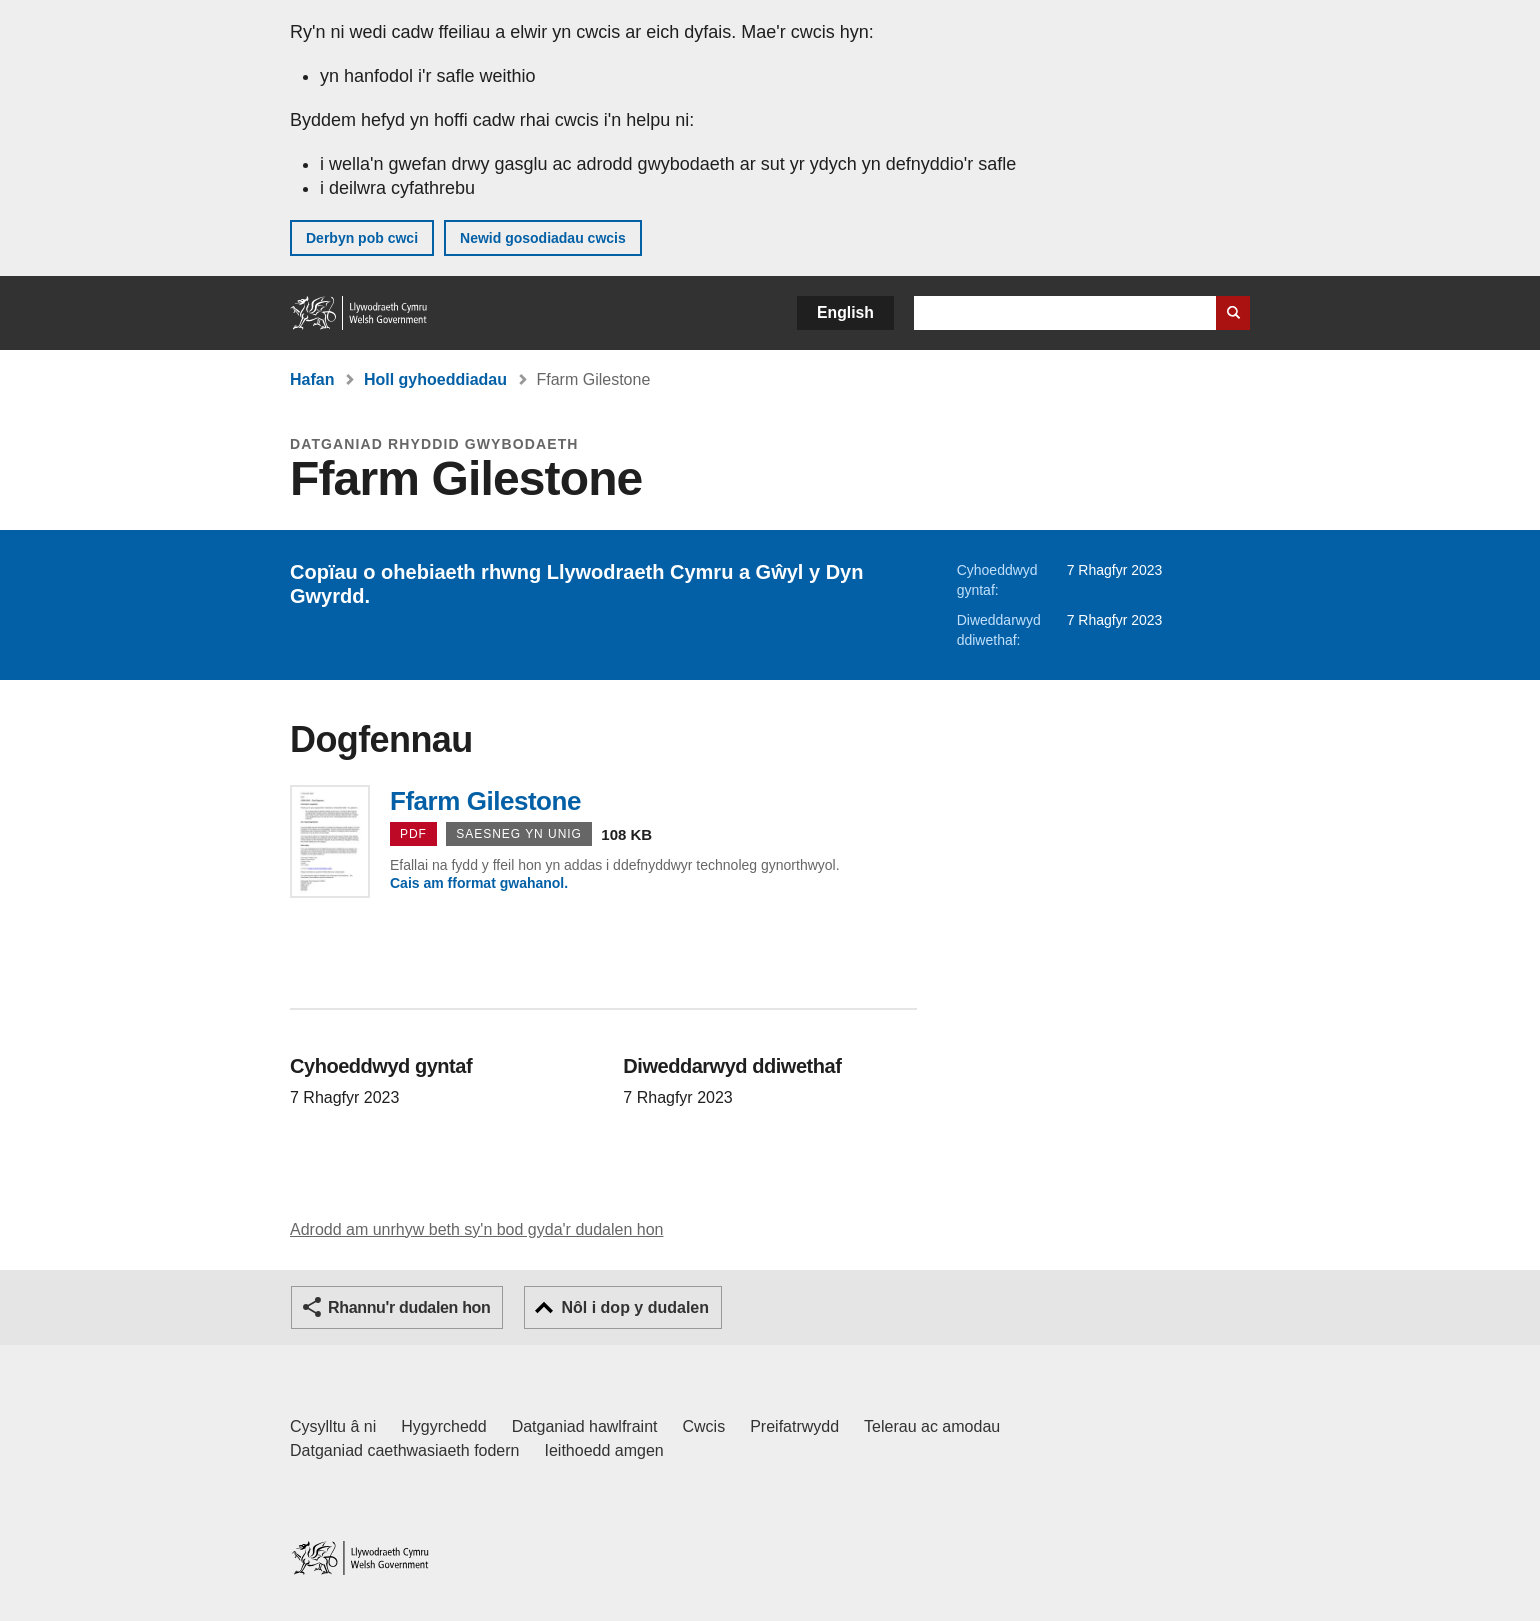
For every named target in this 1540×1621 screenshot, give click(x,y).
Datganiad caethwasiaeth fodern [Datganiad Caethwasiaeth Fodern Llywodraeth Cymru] (405, 1450)
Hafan (312, 379)
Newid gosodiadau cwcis (543, 238)
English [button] (845, 312)
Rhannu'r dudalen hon (409, 1307)
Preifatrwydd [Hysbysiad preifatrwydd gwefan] (794, 1426)
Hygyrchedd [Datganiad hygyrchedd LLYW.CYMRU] (443, 1426)
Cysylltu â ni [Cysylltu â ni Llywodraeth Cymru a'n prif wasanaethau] (333, 1426)
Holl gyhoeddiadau (435, 379)
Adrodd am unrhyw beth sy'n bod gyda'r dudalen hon (476, 1229)
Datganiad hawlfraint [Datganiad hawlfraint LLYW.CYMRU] (585, 1426)
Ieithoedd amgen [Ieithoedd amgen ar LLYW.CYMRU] (604, 1450)
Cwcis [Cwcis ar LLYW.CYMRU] (704, 1426)
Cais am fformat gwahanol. (479, 883)
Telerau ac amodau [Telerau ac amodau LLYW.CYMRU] (932, 1426)
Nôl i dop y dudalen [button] (635, 1307)
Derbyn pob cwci (362, 238)
